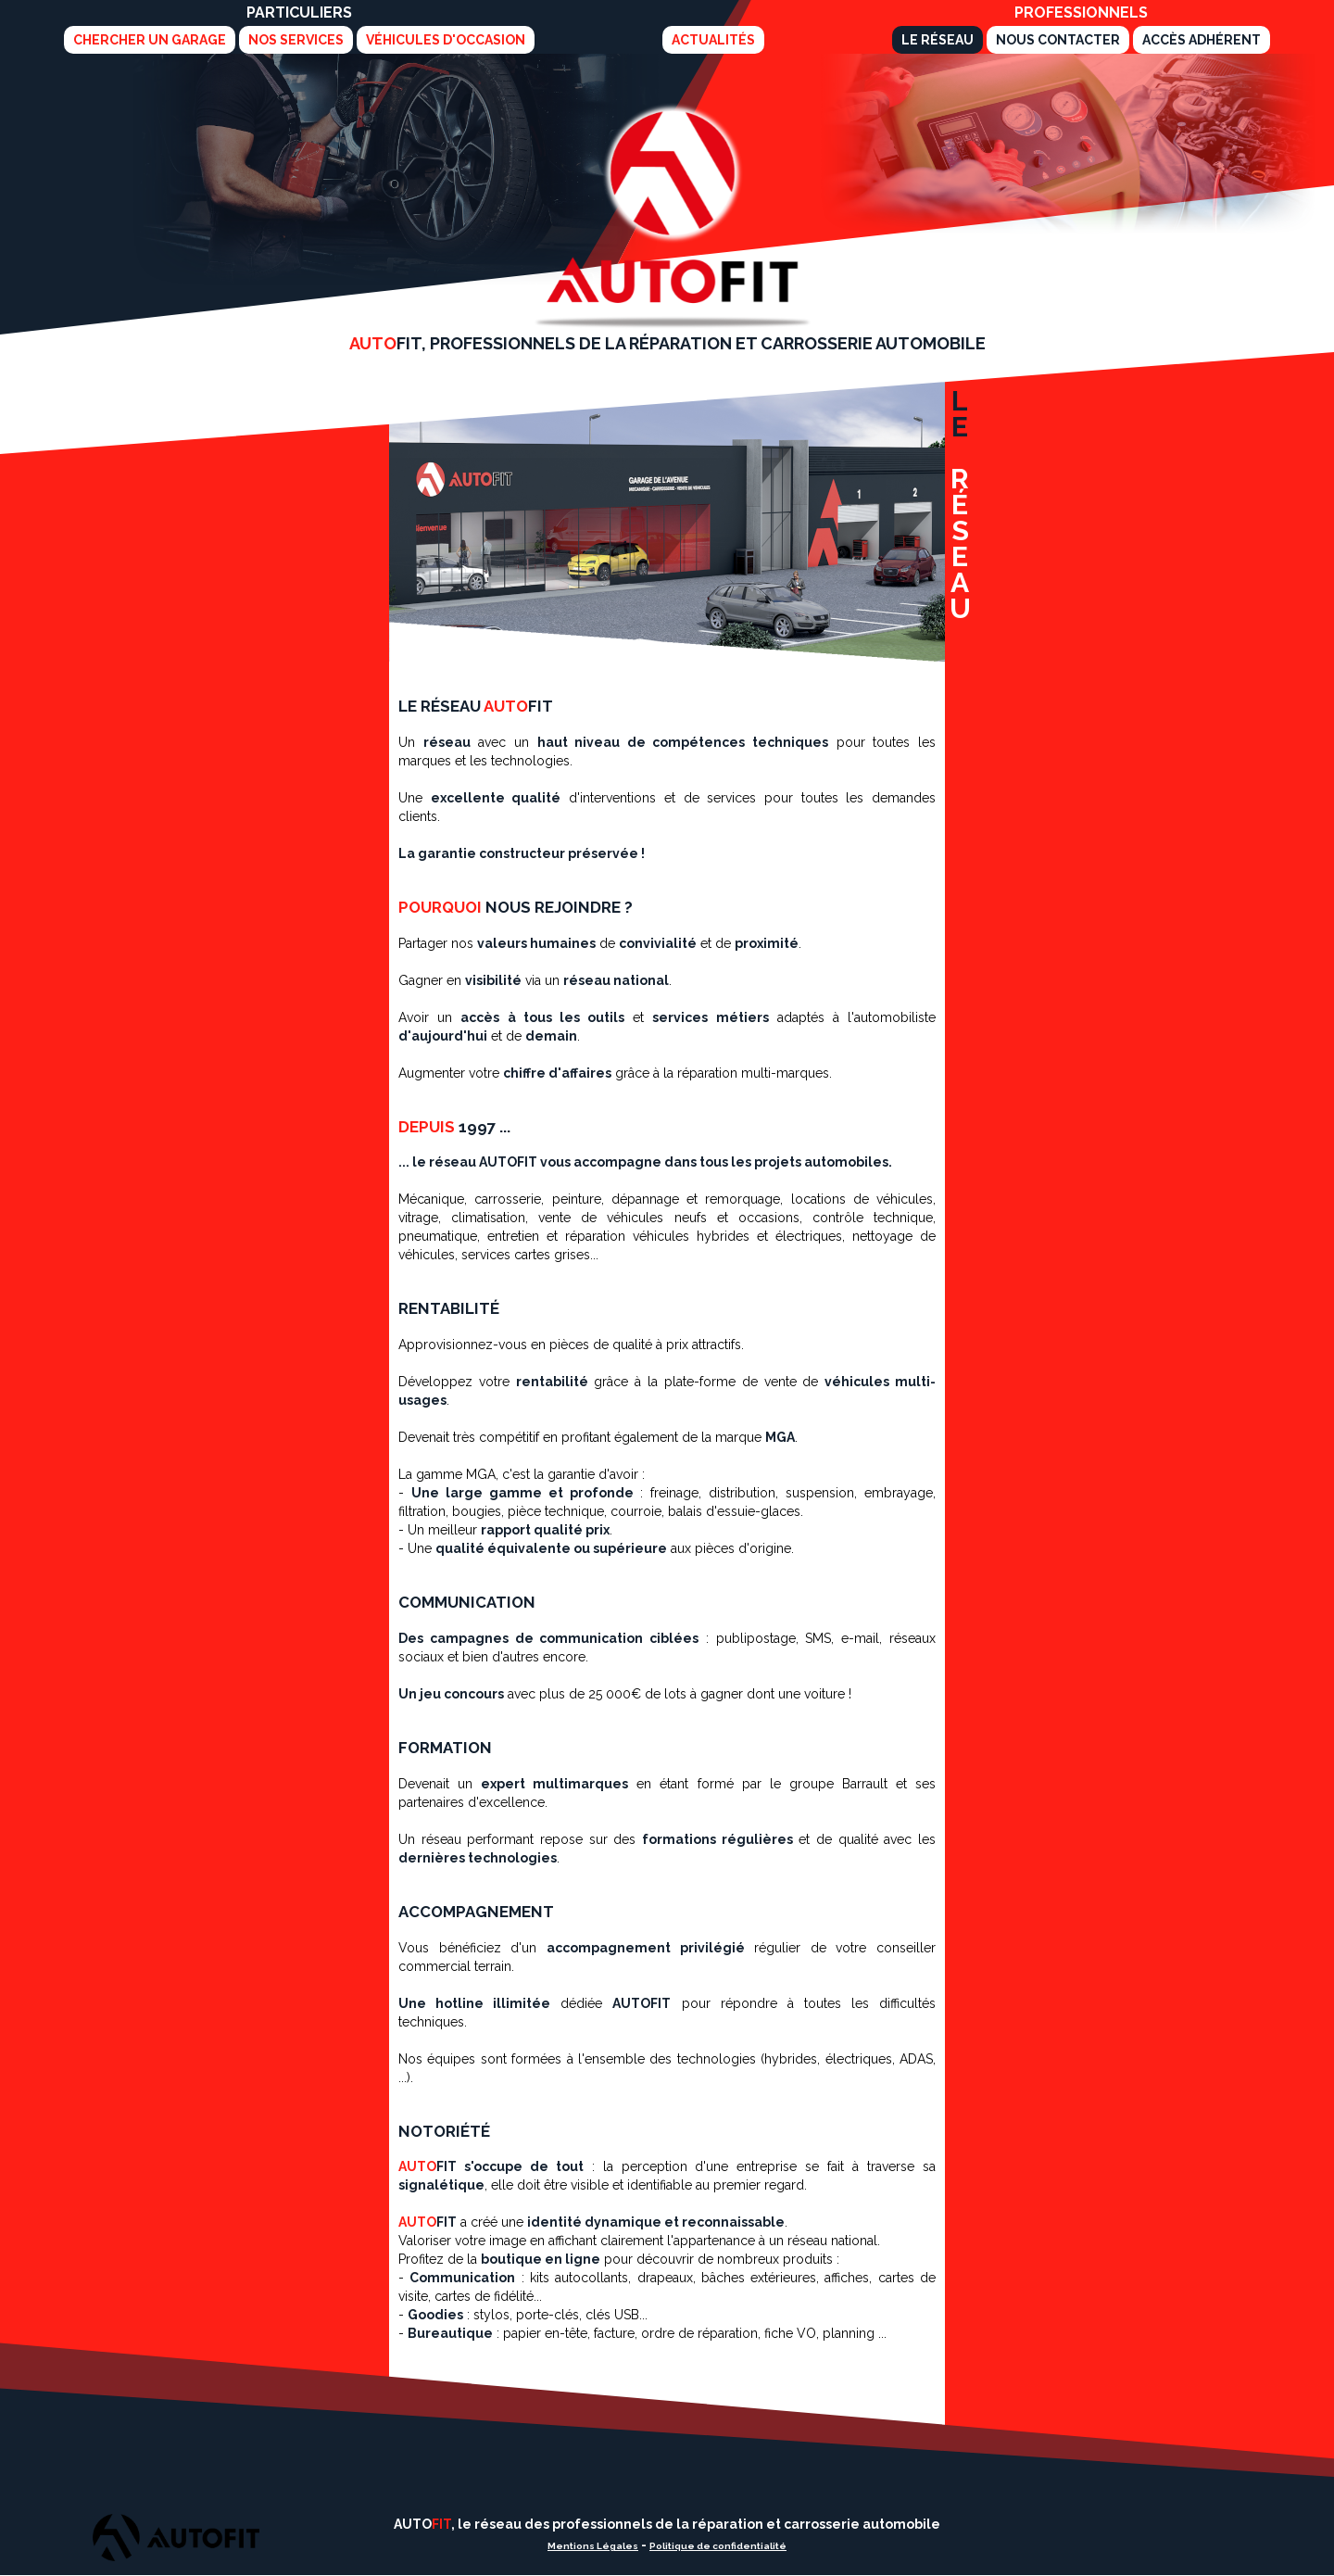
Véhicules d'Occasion (445, 39)
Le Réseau (937, 39)
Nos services (296, 39)
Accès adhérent (1201, 39)
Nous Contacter (1058, 39)
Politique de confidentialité (718, 2546)
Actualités (713, 39)
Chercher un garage (149, 39)
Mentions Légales (592, 2546)
